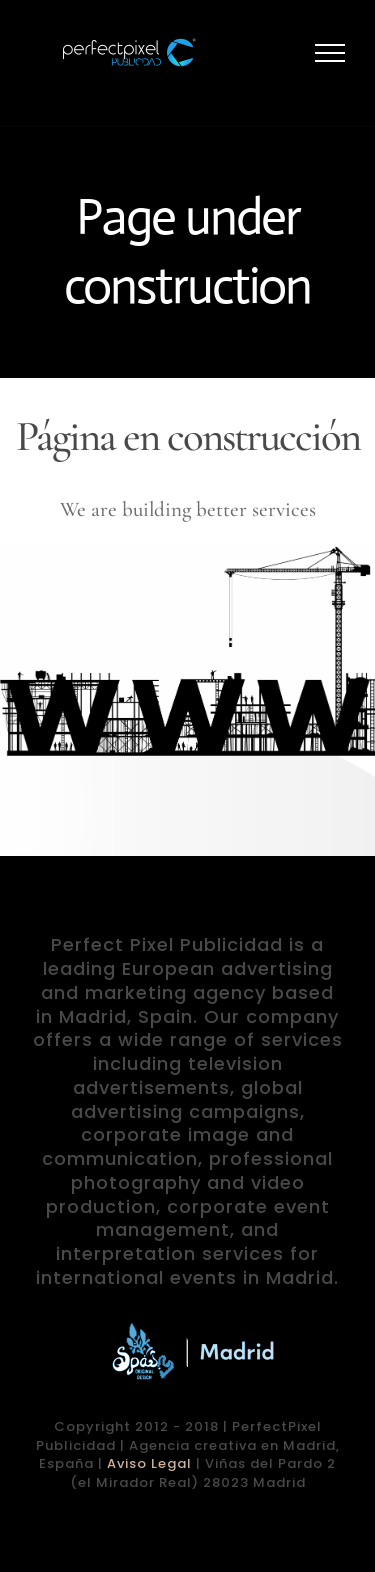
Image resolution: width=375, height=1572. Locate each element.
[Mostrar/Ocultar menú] (330, 53)
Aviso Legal (149, 1463)
